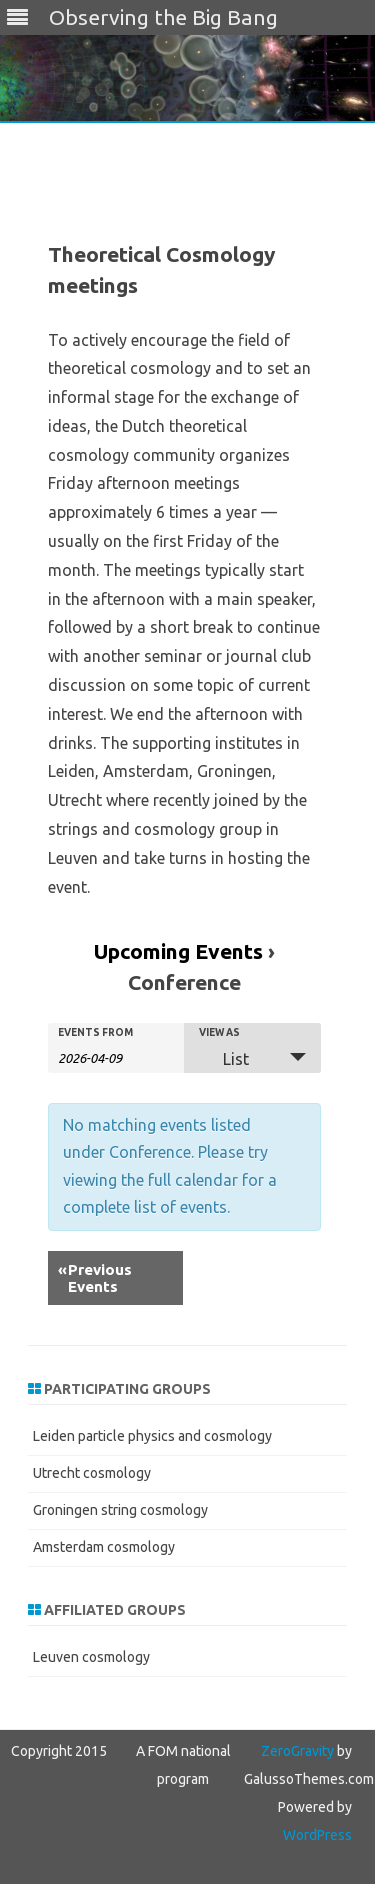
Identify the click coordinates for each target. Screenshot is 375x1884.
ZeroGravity (297, 1751)
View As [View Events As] (219, 1033)
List (224, 1058)
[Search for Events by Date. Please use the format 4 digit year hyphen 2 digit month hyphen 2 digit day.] (108, 1056)
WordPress (317, 1835)
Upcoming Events (178, 951)
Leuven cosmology (91, 1657)
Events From (95, 1033)
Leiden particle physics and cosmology (152, 1436)
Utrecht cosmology (92, 1473)
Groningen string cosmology (120, 1510)
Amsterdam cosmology (104, 1547)
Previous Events (95, 1278)
